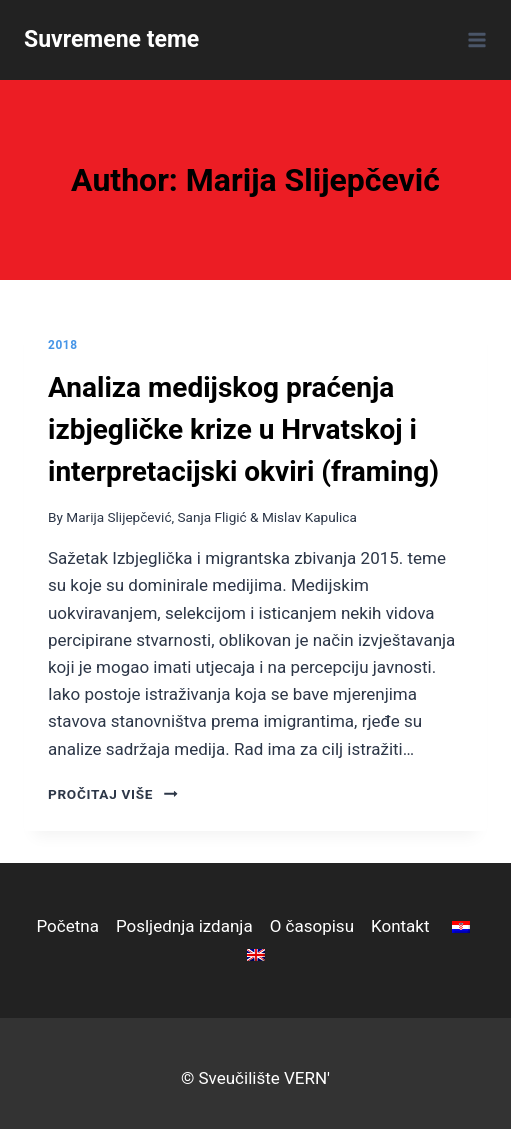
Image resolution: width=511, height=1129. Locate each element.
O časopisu (312, 926)
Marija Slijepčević (118, 517)
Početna (67, 926)
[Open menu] (473, 39)
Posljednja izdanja (184, 926)
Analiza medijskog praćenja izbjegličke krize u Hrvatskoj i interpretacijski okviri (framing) (243, 429)
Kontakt (400, 926)
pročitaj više (113, 794)
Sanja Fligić (212, 517)
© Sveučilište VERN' (255, 1078)
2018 (63, 345)
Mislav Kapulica (309, 517)
